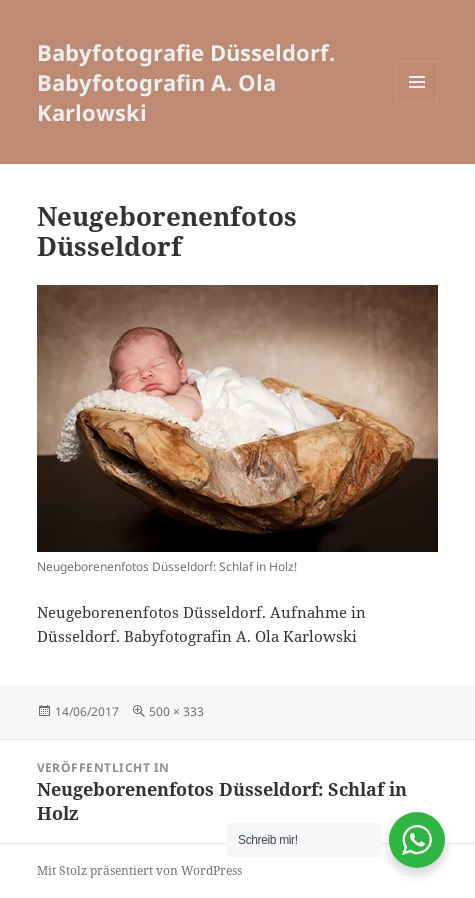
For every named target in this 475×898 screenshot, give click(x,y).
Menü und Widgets (417, 102)
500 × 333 (176, 711)
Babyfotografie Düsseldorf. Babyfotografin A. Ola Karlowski (186, 82)
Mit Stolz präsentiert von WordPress (139, 870)
